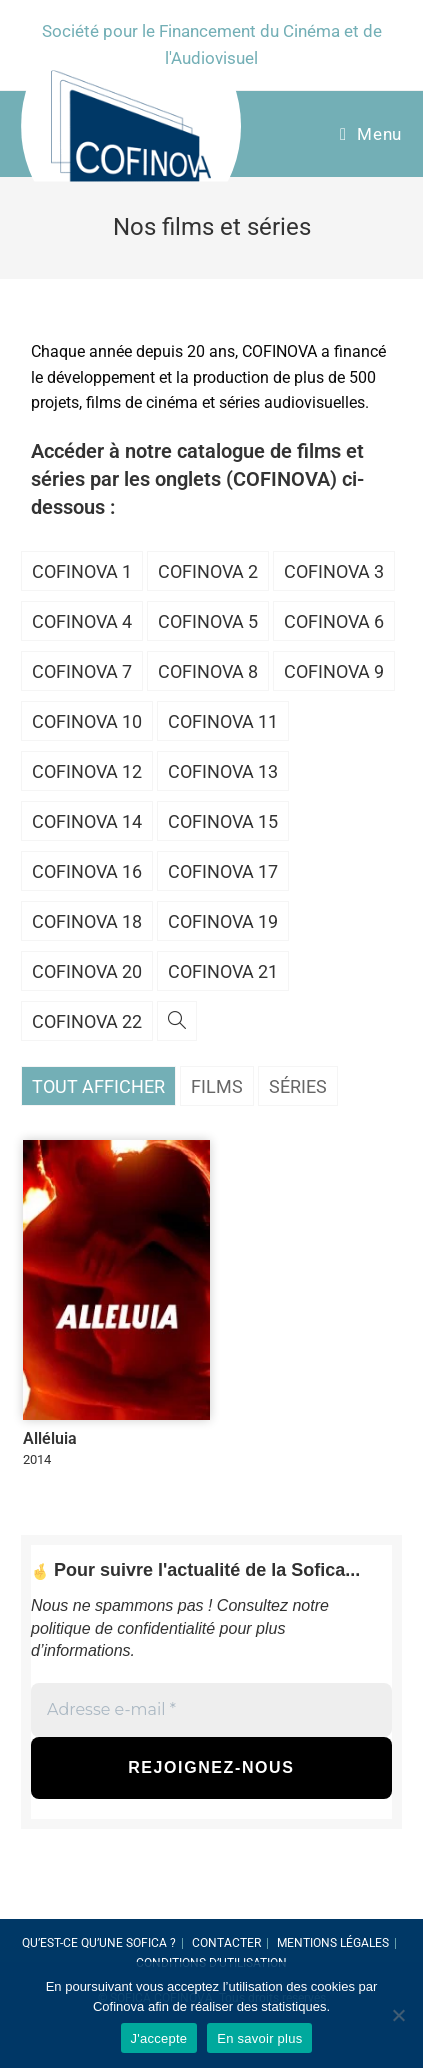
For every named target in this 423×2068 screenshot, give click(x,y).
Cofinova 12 (87, 771)
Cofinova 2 (208, 571)
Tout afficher (98, 1086)
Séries (298, 1086)
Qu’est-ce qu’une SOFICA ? (99, 1943)
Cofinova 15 (223, 821)
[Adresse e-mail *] (211, 1709)
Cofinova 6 (334, 621)
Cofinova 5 (208, 621)
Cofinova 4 (82, 621)
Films (217, 1086)
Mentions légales (333, 1943)
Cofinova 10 (87, 721)
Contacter (226, 1943)
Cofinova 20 (87, 971)
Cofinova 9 (334, 671)
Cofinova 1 (82, 571)
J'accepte (159, 2038)
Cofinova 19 (223, 921)
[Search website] (177, 1022)
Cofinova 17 (223, 871)
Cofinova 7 (82, 671)
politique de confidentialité (123, 1628)
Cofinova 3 (334, 571)
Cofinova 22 (87, 1021)
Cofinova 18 (87, 921)
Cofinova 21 (223, 971)
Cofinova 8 (208, 671)
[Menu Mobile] (371, 134)
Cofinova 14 (87, 821)
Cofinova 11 (223, 721)
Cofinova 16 (87, 871)
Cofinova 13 (223, 771)
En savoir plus (259, 2038)
